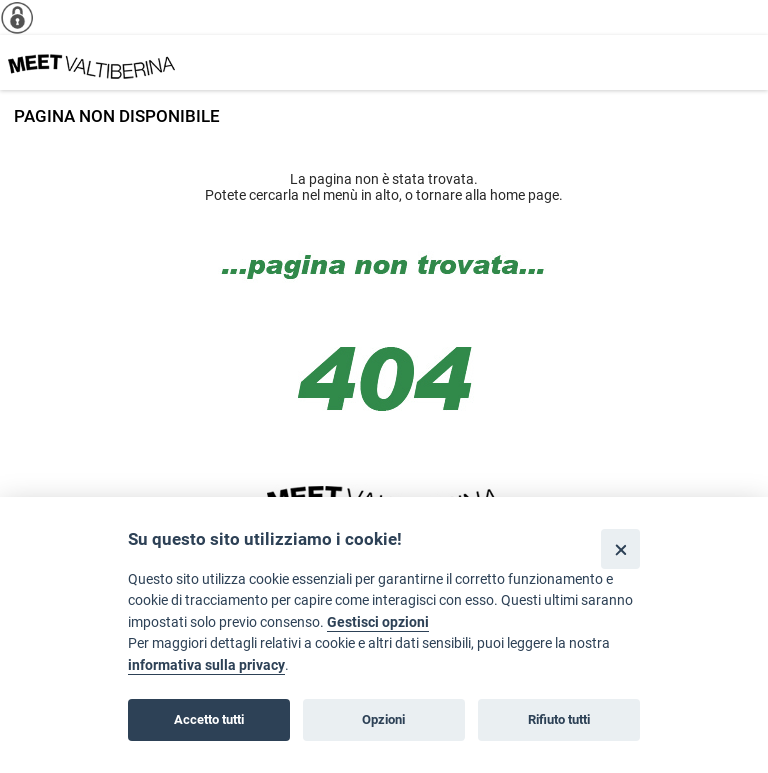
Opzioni (383, 719)
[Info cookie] (25, 17)
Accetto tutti (209, 719)
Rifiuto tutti (559, 719)
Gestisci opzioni (378, 622)
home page (524, 195)
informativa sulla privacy (206, 665)
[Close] (620, 548)
